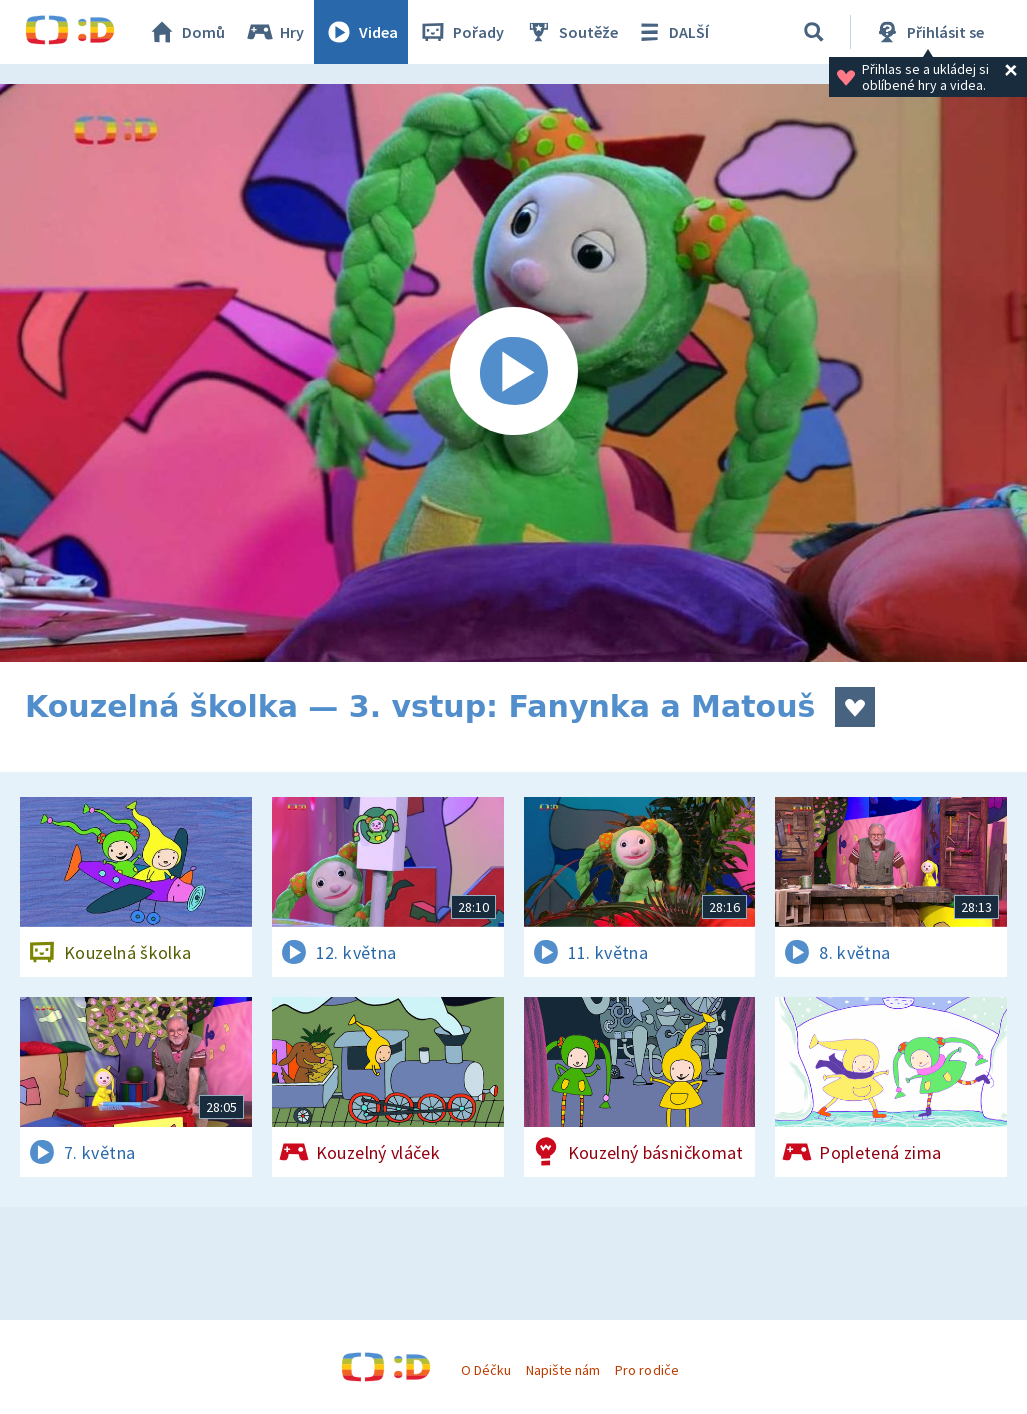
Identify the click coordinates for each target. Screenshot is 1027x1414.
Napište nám (563, 1370)
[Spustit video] (513, 373)
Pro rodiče (646, 1370)
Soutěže (571, 32)
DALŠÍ (671, 32)
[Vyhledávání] (814, 32)
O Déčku (486, 1370)
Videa (361, 32)
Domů (186, 32)
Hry (274, 32)
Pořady (461, 32)
